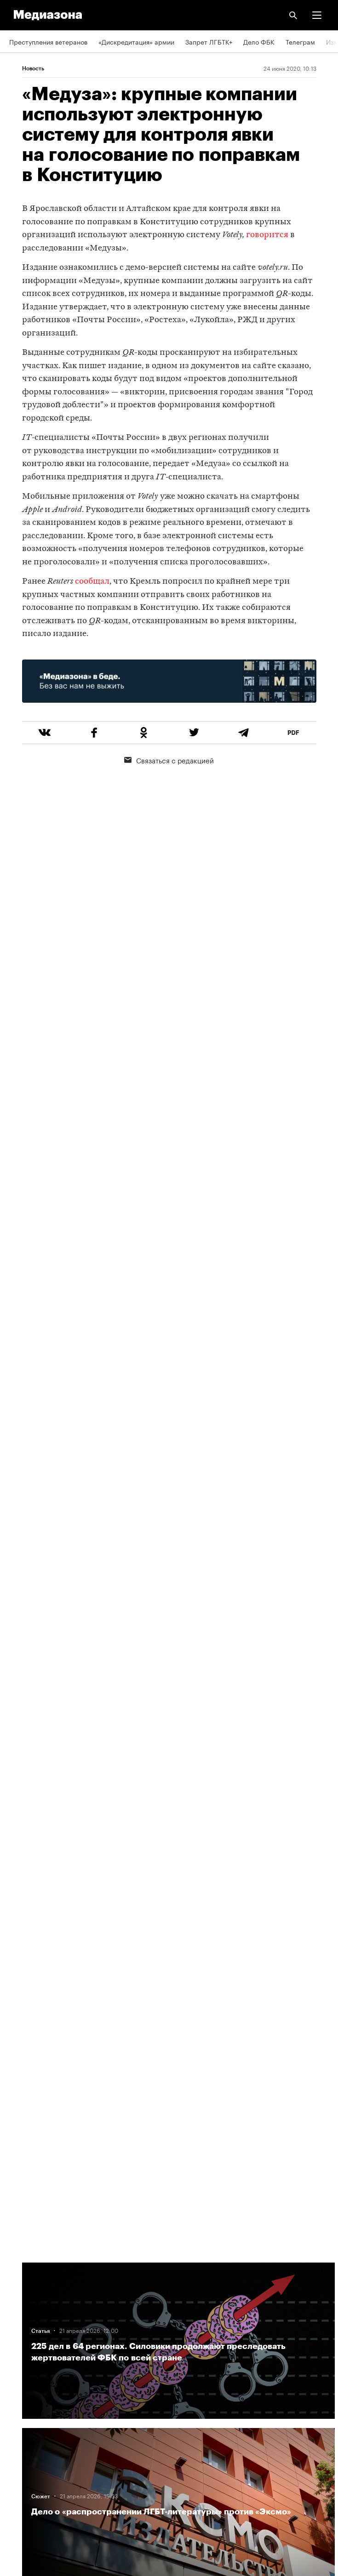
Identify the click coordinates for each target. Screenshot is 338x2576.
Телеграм (300, 41)
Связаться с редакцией (169, 759)
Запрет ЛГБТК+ (208, 41)
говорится (267, 235)
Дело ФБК (259, 41)
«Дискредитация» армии (136, 41)
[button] (317, 15)
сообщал (92, 582)
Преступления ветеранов (48, 41)
